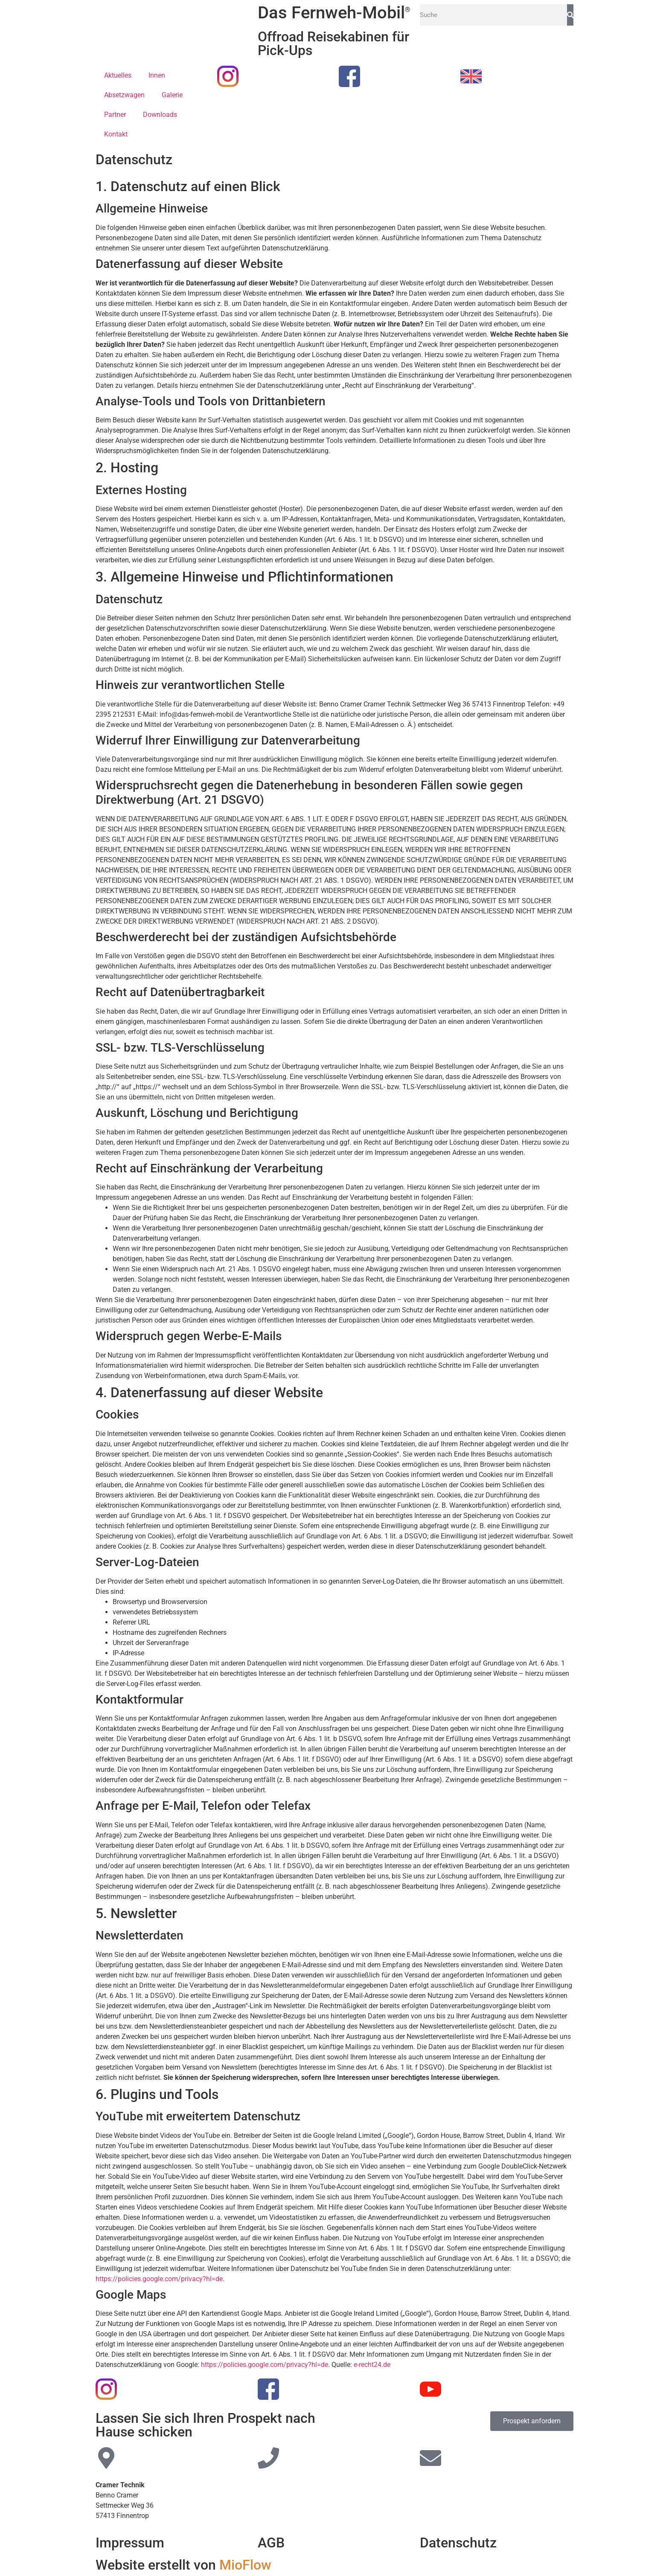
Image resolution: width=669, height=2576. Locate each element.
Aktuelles (117, 75)
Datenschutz (458, 2543)
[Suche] (570, 15)
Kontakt (116, 134)
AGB (271, 2543)
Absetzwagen (124, 95)
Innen (156, 75)
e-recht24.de (372, 2365)
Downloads (160, 114)
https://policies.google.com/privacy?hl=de (159, 2279)
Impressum (130, 2543)
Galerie (172, 95)
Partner (115, 114)
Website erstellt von (183, 2565)
